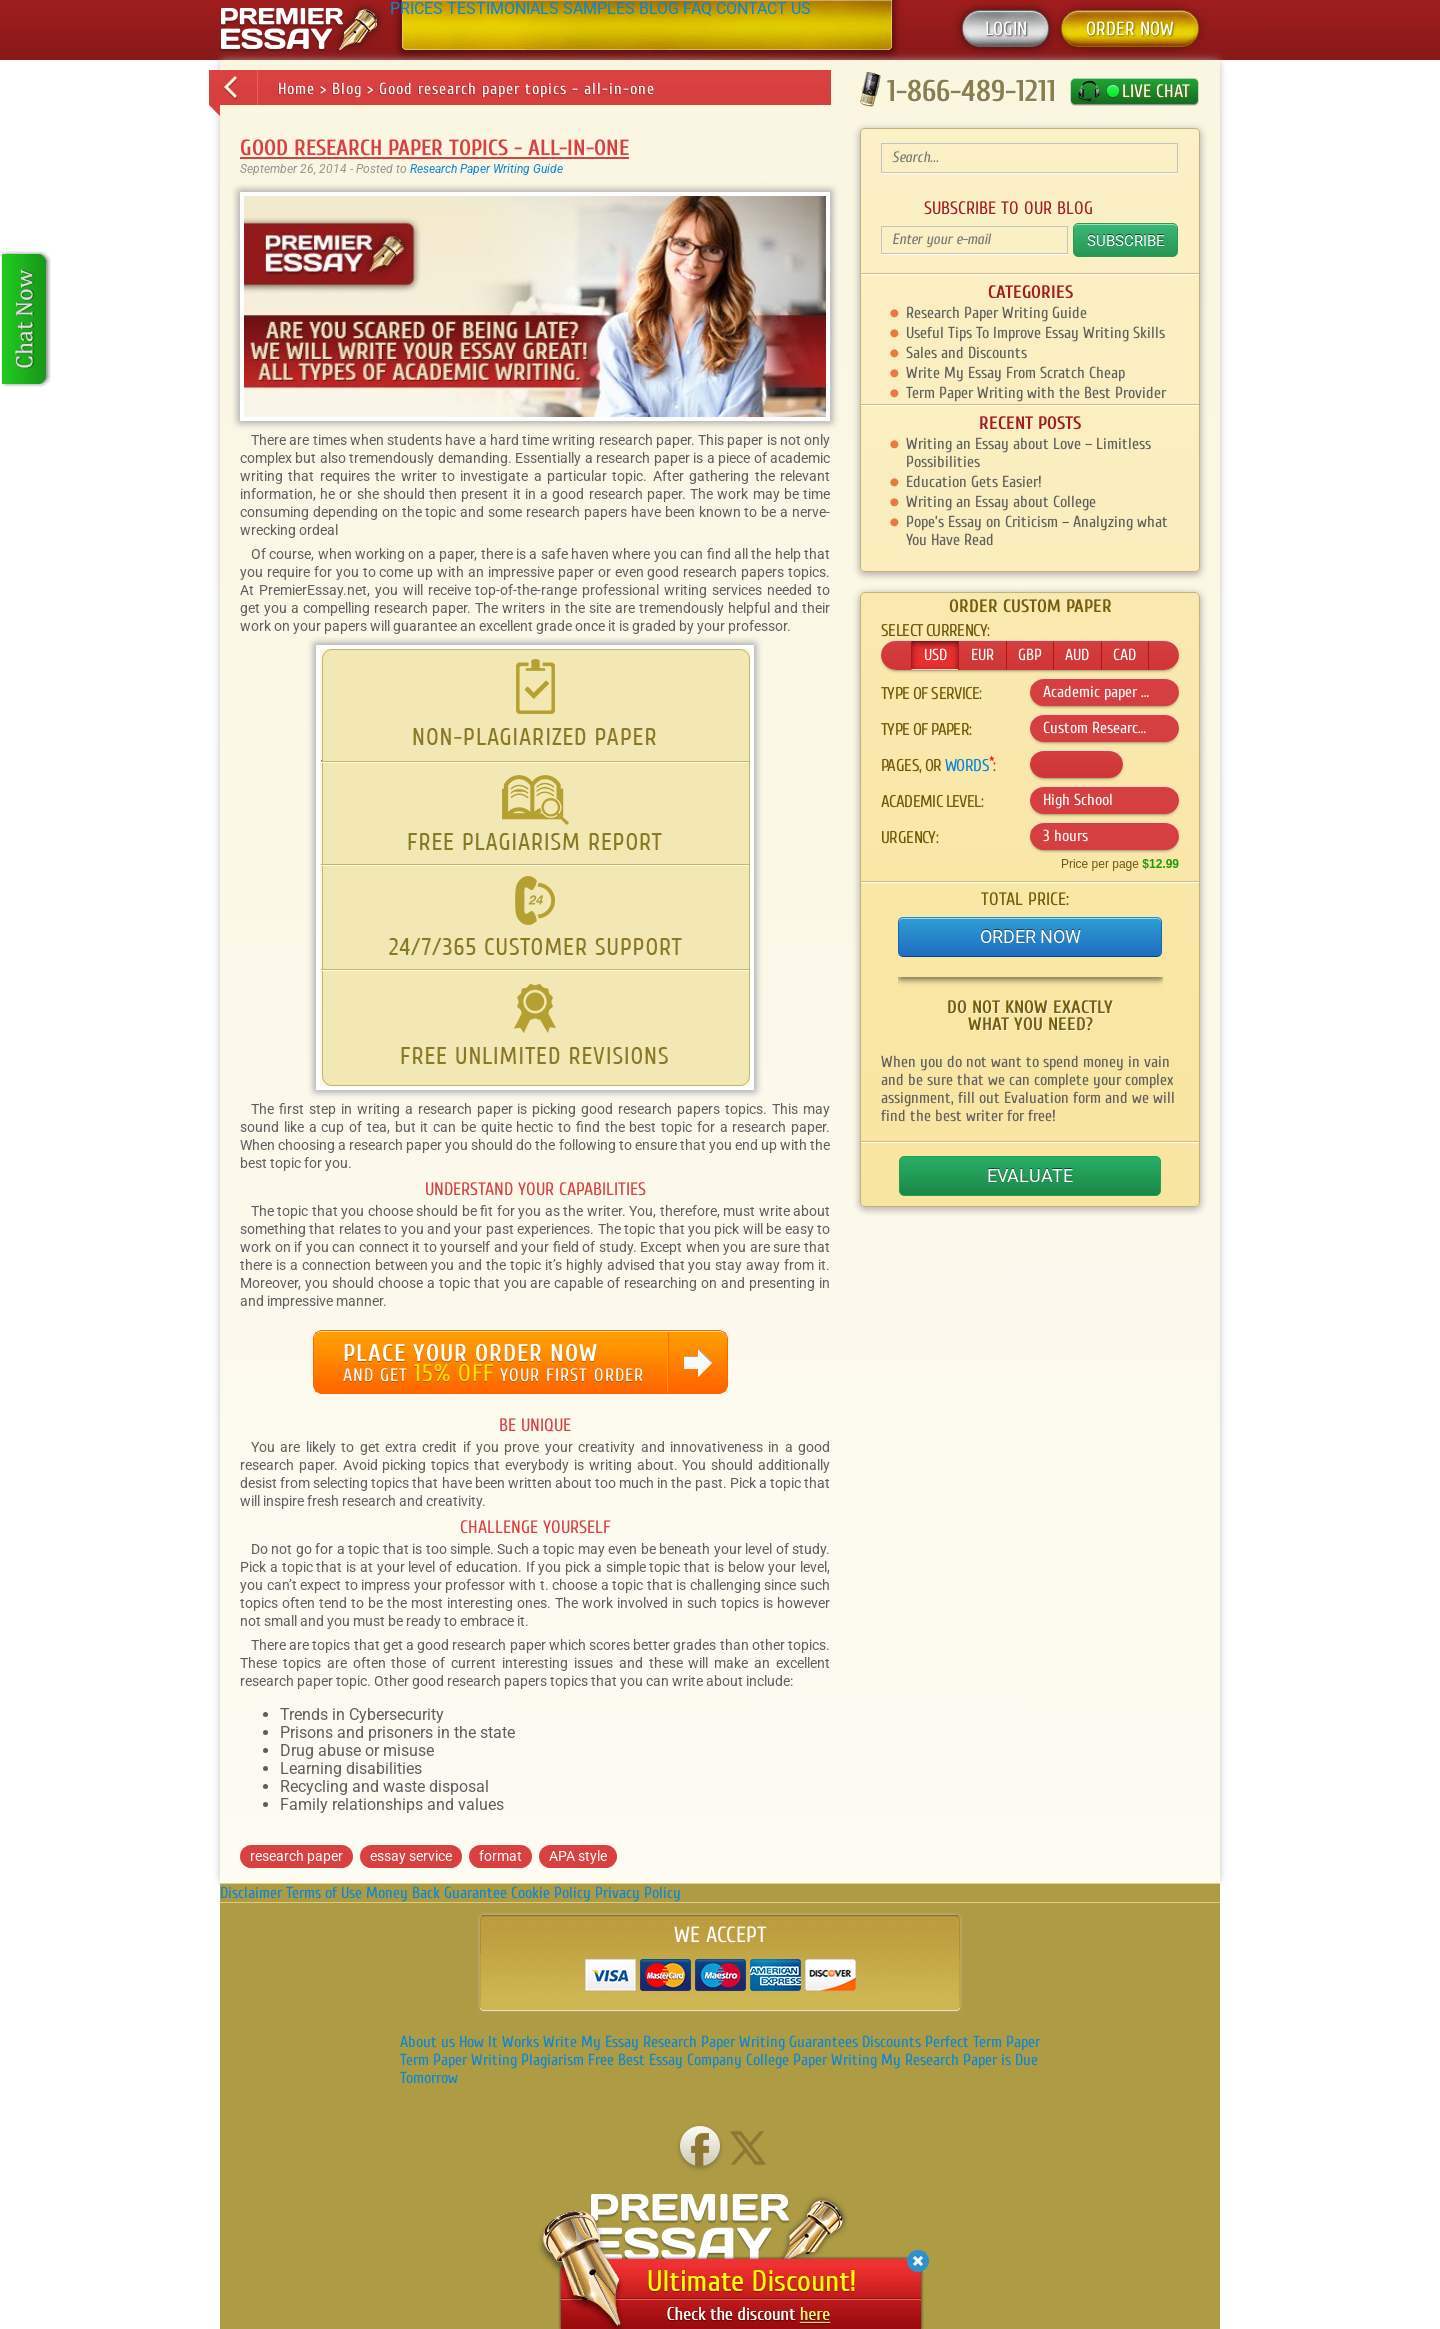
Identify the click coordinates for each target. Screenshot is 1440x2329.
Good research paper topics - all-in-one (517, 89)
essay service (411, 1856)
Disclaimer (251, 1893)
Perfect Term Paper (982, 2042)
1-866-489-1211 (971, 90)
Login (1006, 29)
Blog (347, 89)
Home (296, 89)
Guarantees (823, 2042)
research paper (296, 1856)
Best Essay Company (680, 2060)
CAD (1124, 655)
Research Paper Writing (714, 2042)
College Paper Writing (811, 2060)
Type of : (926, 730)
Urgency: (909, 838)
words (967, 765)
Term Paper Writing (458, 2060)
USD (935, 655)
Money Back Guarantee (436, 1893)
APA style (578, 1856)
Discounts (891, 2042)
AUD (1077, 655)
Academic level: (932, 802)
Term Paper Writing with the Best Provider (1036, 393)
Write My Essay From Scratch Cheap (1015, 373)
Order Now (1030, 936)
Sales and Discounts (966, 353)
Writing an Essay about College (1001, 502)
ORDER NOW (1130, 29)
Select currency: (935, 631)
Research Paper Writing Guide (486, 169)
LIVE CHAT (1156, 91)
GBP (1030, 655)
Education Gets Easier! (974, 482)
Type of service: (931, 694)
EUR (982, 655)
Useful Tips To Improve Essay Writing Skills (1035, 333)
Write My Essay (591, 2042)
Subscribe (1126, 241)
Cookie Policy (551, 1893)
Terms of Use (324, 1893)
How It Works (499, 2042)
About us (427, 2042)
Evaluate (1030, 1175)
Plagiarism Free (567, 2060)
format (500, 1856)
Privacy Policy (638, 1893)
